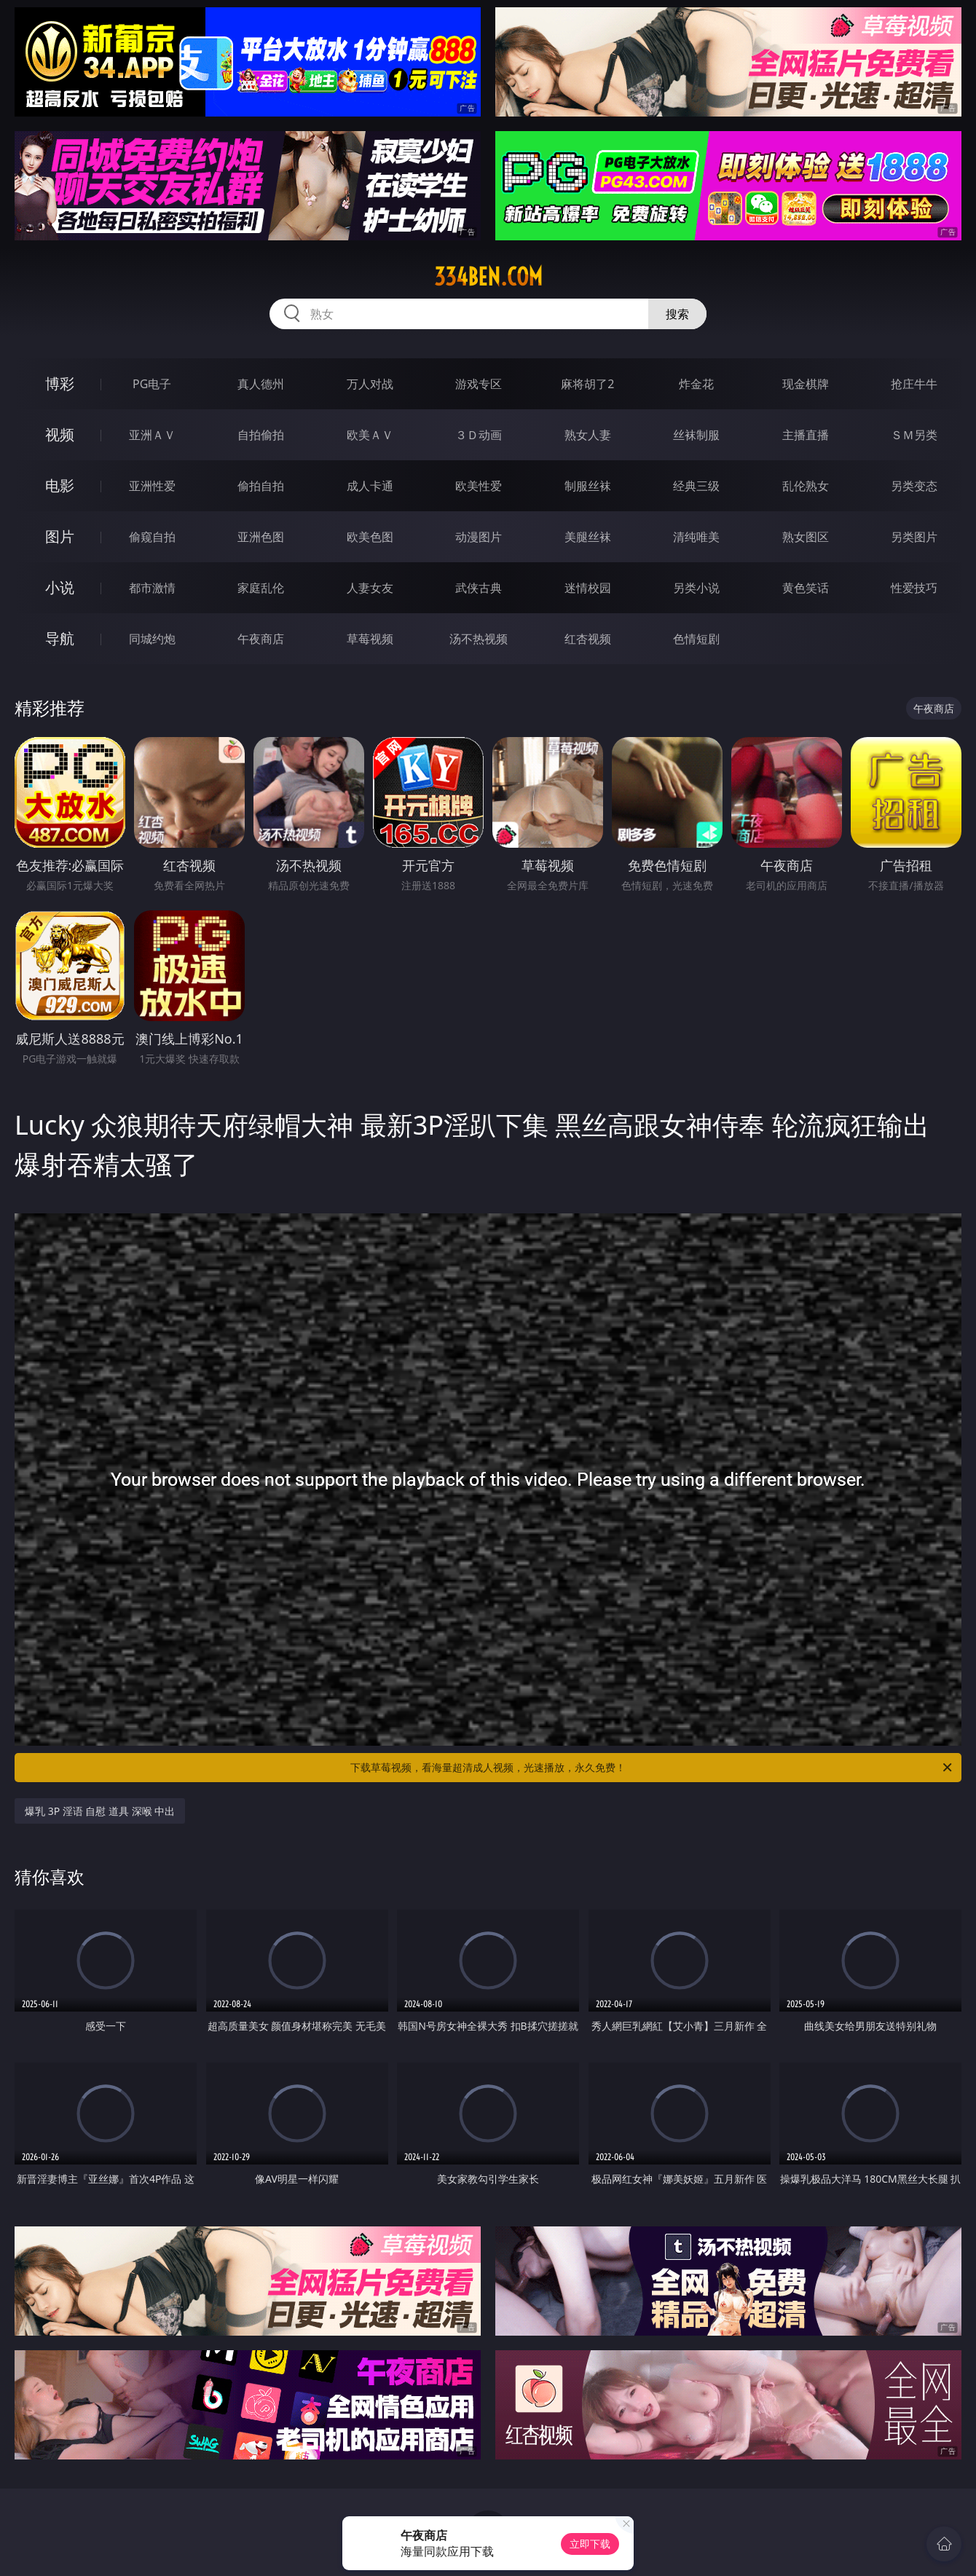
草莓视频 (370, 639)
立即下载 (590, 2544)
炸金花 (696, 384)
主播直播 (805, 435)
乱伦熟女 (805, 486)
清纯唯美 (696, 537)
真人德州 (260, 384)
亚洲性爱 (152, 486)
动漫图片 (478, 537)
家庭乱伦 (260, 588)
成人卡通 (370, 486)
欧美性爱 (478, 486)
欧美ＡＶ (370, 435)
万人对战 (370, 384)
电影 (59, 485)
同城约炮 (152, 639)
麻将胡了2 (587, 384)
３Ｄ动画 (478, 435)
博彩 (59, 383)
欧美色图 (370, 537)
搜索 (677, 314)
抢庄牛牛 (914, 384)
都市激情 (152, 588)
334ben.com (488, 276)
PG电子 (152, 384)
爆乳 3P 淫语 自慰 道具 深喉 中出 (100, 1811)
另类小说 (696, 588)
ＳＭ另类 (914, 435)
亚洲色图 (260, 537)
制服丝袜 (587, 486)
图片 (59, 536)
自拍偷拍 (260, 435)
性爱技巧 (914, 588)
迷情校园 (587, 588)
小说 (59, 587)
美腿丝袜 (587, 537)
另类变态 (914, 486)
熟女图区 (805, 537)
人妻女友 (370, 588)
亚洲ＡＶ (152, 435)
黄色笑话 (805, 588)
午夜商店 (260, 639)
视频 (59, 434)
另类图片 (914, 537)
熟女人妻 (587, 435)
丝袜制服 (696, 435)
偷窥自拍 (152, 537)
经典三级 (696, 486)
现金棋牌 (805, 384)
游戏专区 (478, 384)
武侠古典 (478, 588)
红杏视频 (587, 639)
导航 (59, 638)
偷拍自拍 (260, 486)
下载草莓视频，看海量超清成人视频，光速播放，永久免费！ (652, 1767)
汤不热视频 (478, 639)
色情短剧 (696, 639)
